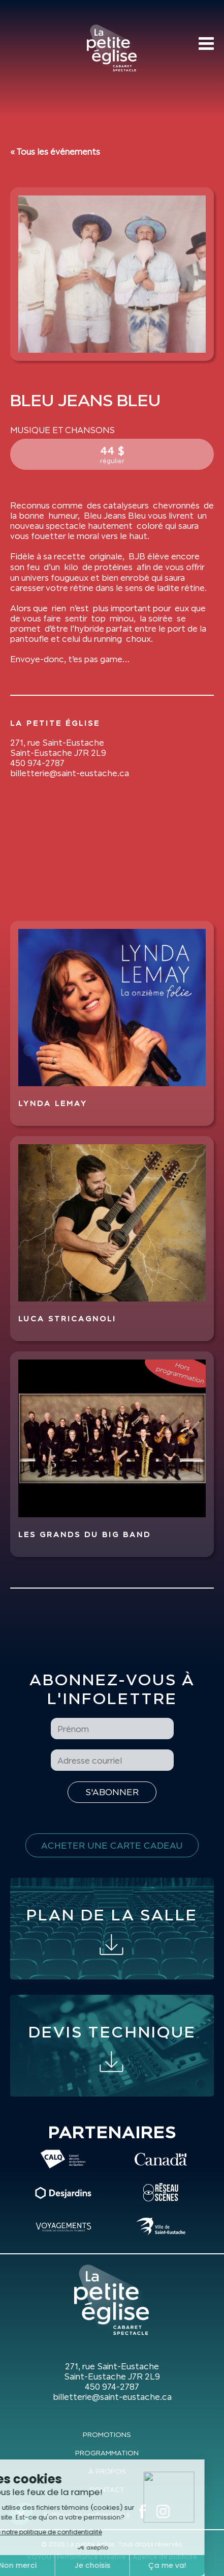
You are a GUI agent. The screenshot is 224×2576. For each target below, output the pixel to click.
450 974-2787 (37, 763)
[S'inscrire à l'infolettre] (112, 1792)
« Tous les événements (55, 152)
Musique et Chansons (62, 430)
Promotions (107, 2434)
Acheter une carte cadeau (112, 1845)
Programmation (107, 2453)
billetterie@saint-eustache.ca (69, 773)
